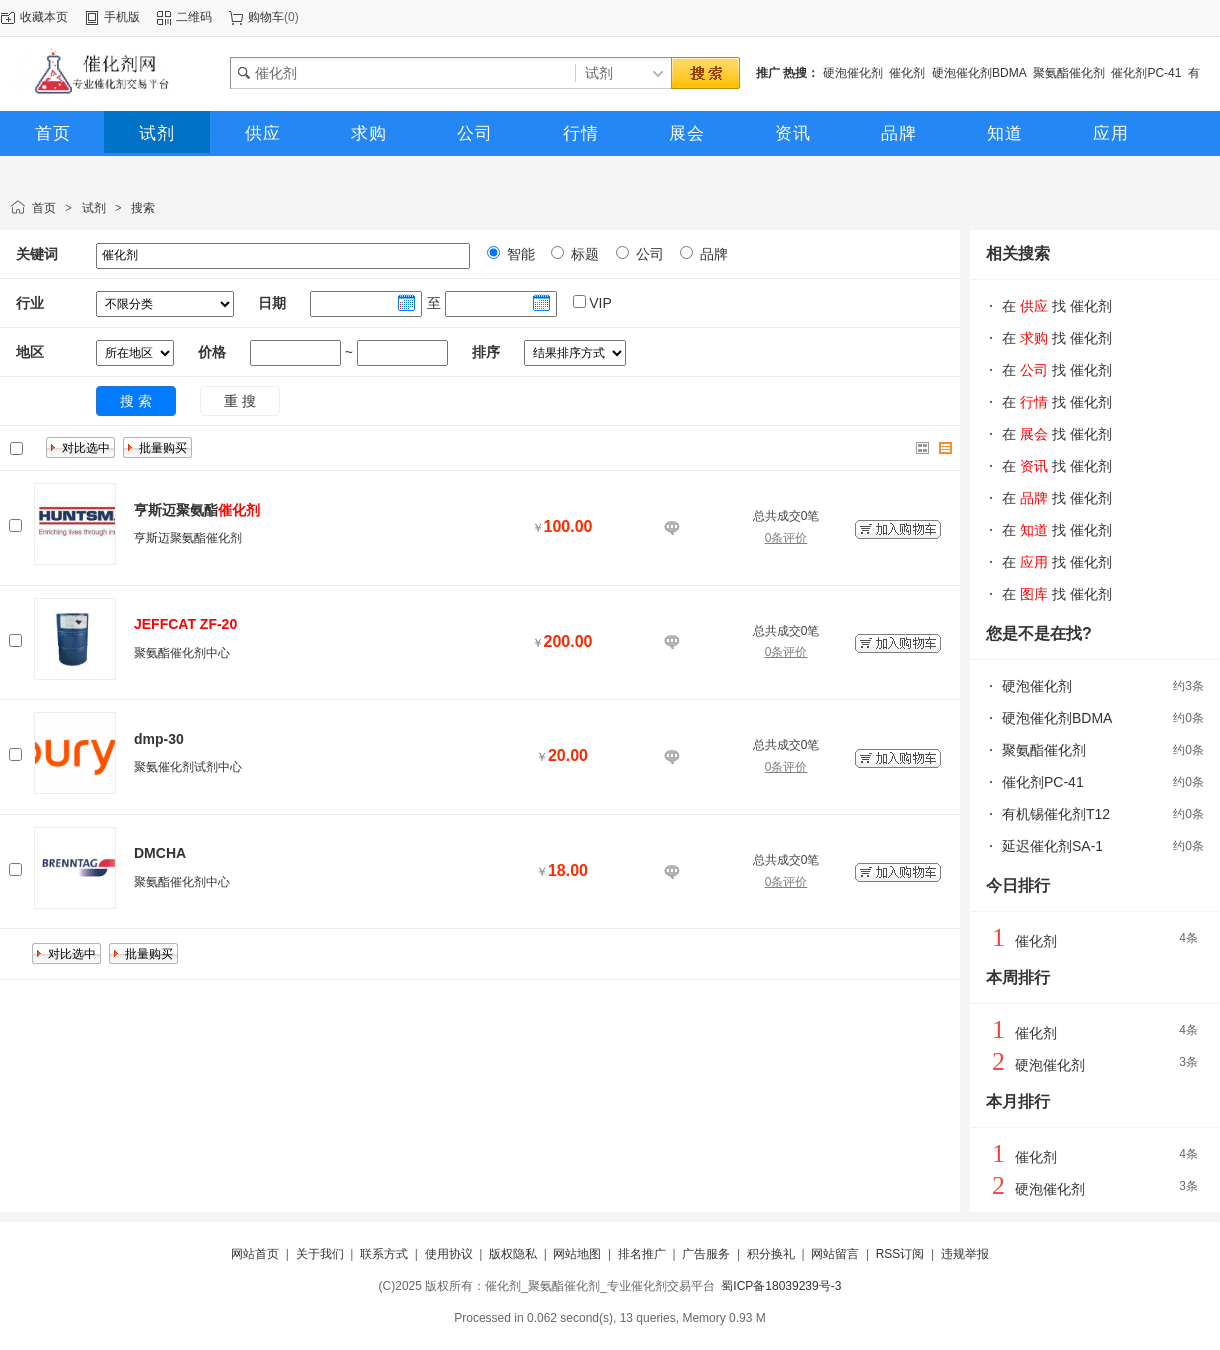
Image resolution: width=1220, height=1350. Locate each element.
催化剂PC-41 (1146, 73)
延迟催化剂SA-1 (1052, 846)
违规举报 (965, 1254)
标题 (583, 254)
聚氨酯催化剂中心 (182, 653)
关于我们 (320, 1254)
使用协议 (449, 1254)
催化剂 (907, 73)
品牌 (712, 254)
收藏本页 (44, 17)
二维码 (194, 17)
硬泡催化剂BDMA (979, 73)
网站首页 (255, 1254)
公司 (648, 254)
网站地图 (577, 1254)
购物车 (266, 17)
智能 (519, 254)
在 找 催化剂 (1057, 306)
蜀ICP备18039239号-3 (781, 1286)
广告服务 (706, 1254)
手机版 (122, 17)
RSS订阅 (900, 1254)
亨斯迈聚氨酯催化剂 (188, 538)
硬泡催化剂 (853, 73)
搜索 (143, 208)
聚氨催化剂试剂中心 (188, 767)
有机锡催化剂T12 (1056, 814)
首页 (44, 208)
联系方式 (384, 1254)
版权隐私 (513, 1254)
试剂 (94, 208)
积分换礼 (771, 1254)
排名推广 (642, 1254)
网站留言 (835, 1254)
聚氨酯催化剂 (1069, 73)
